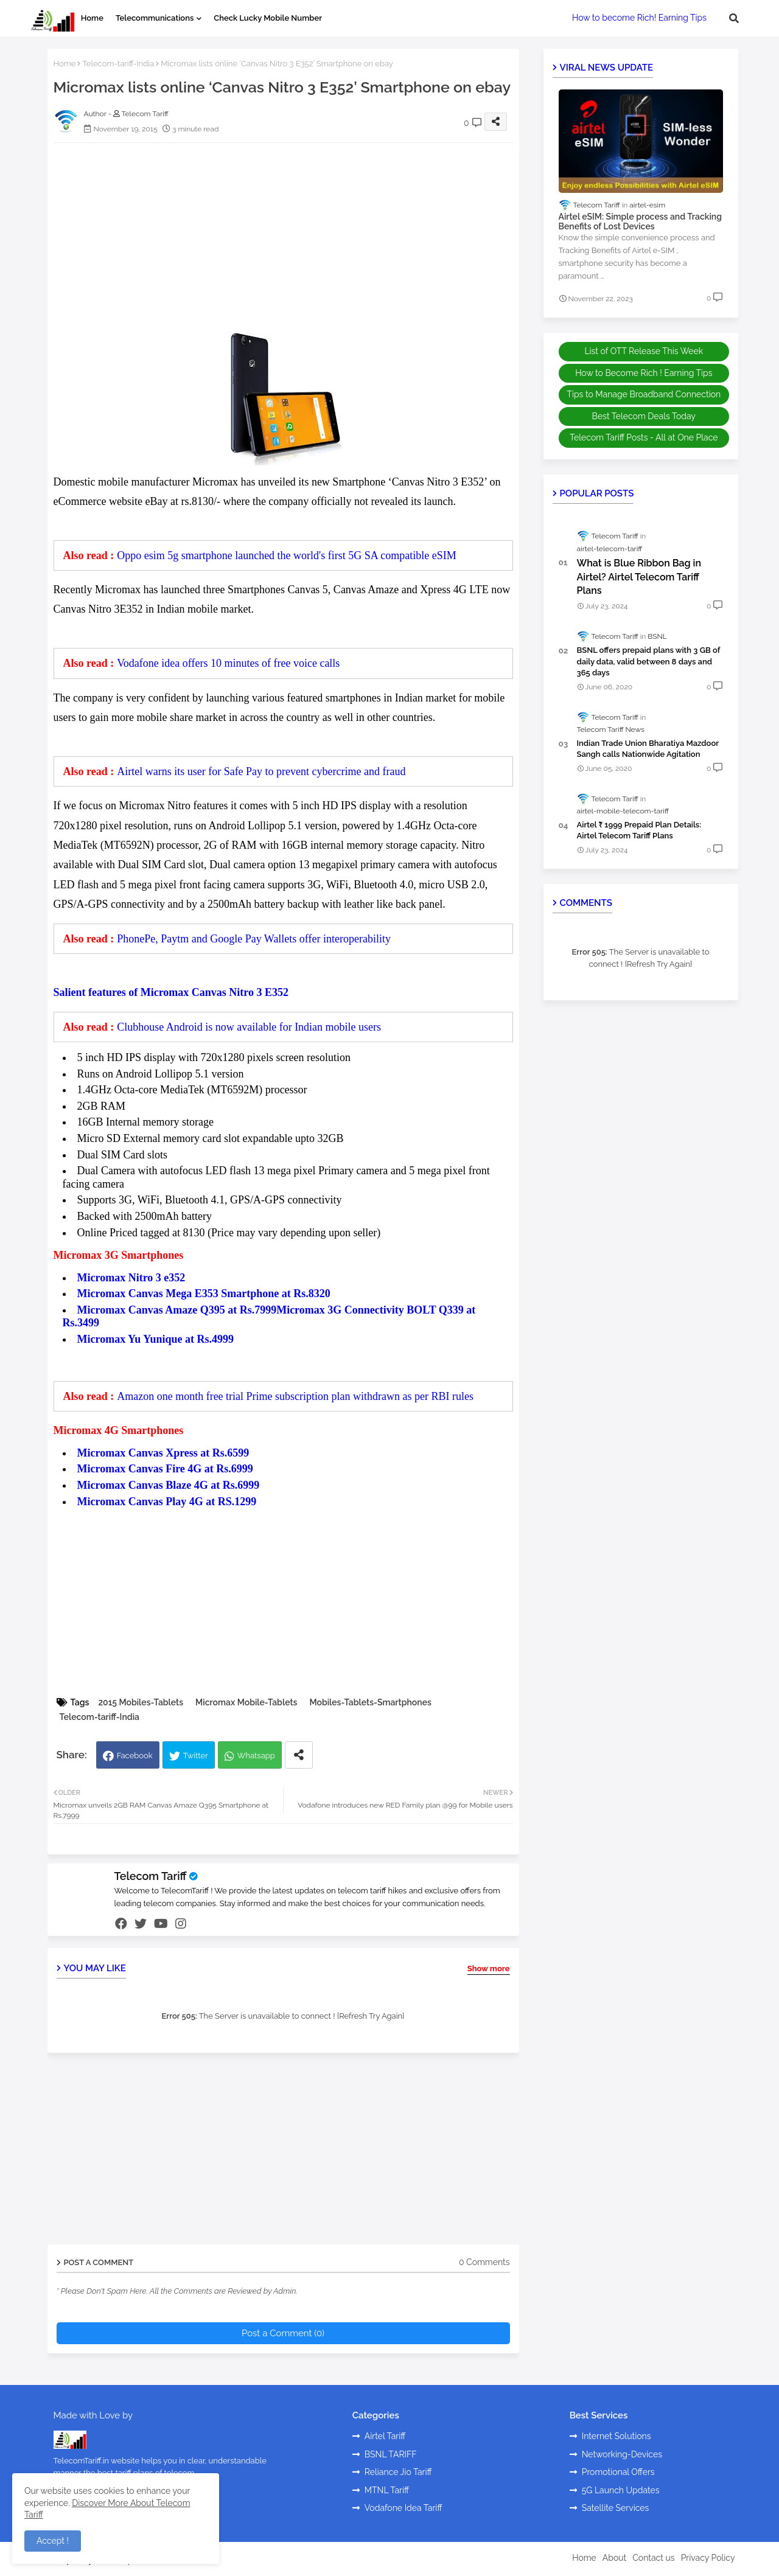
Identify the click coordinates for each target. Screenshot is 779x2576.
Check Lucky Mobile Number (268, 18)
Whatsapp (256, 1755)
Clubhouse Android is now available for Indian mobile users (249, 1027)
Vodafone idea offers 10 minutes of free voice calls (228, 663)
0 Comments (484, 2262)
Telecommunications (155, 18)
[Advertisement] (295, 237)
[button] (734, 18)
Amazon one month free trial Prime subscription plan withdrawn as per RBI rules (295, 1396)
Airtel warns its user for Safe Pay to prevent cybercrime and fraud (261, 771)
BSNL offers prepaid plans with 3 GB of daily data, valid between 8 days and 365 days (649, 661)
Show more (488, 1968)
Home (92, 18)
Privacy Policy (708, 2558)
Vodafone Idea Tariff (403, 2508)
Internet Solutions (616, 2436)
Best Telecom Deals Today (644, 416)
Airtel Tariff (385, 2436)
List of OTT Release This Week (643, 351)
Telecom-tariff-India (118, 63)
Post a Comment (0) (283, 2333)
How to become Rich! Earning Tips (639, 18)
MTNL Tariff (387, 2490)
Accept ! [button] (53, 2541)
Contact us (653, 2558)
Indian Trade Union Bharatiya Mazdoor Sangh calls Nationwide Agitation (648, 749)
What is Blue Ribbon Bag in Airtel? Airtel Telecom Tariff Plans (639, 576)
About (614, 2558)
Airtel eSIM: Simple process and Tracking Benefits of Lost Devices (640, 222)
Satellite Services (615, 2508)
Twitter (195, 1755)
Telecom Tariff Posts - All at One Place (644, 437)
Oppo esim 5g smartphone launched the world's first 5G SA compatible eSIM (286, 555)
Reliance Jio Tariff (398, 2472)
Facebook (135, 1755)
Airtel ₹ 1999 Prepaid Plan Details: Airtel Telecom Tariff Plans (639, 830)
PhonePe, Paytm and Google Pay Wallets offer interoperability (254, 939)
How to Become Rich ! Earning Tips (643, 373)
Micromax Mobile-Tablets (246, 1702)
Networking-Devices (622, 2454)
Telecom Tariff (150, 1876)
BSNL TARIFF (391, 2454)
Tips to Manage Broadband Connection (644, 394)
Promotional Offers (618, 2472)
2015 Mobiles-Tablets (140, 1702)
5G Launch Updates (621, 2490)
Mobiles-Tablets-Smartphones (370, 1702)
